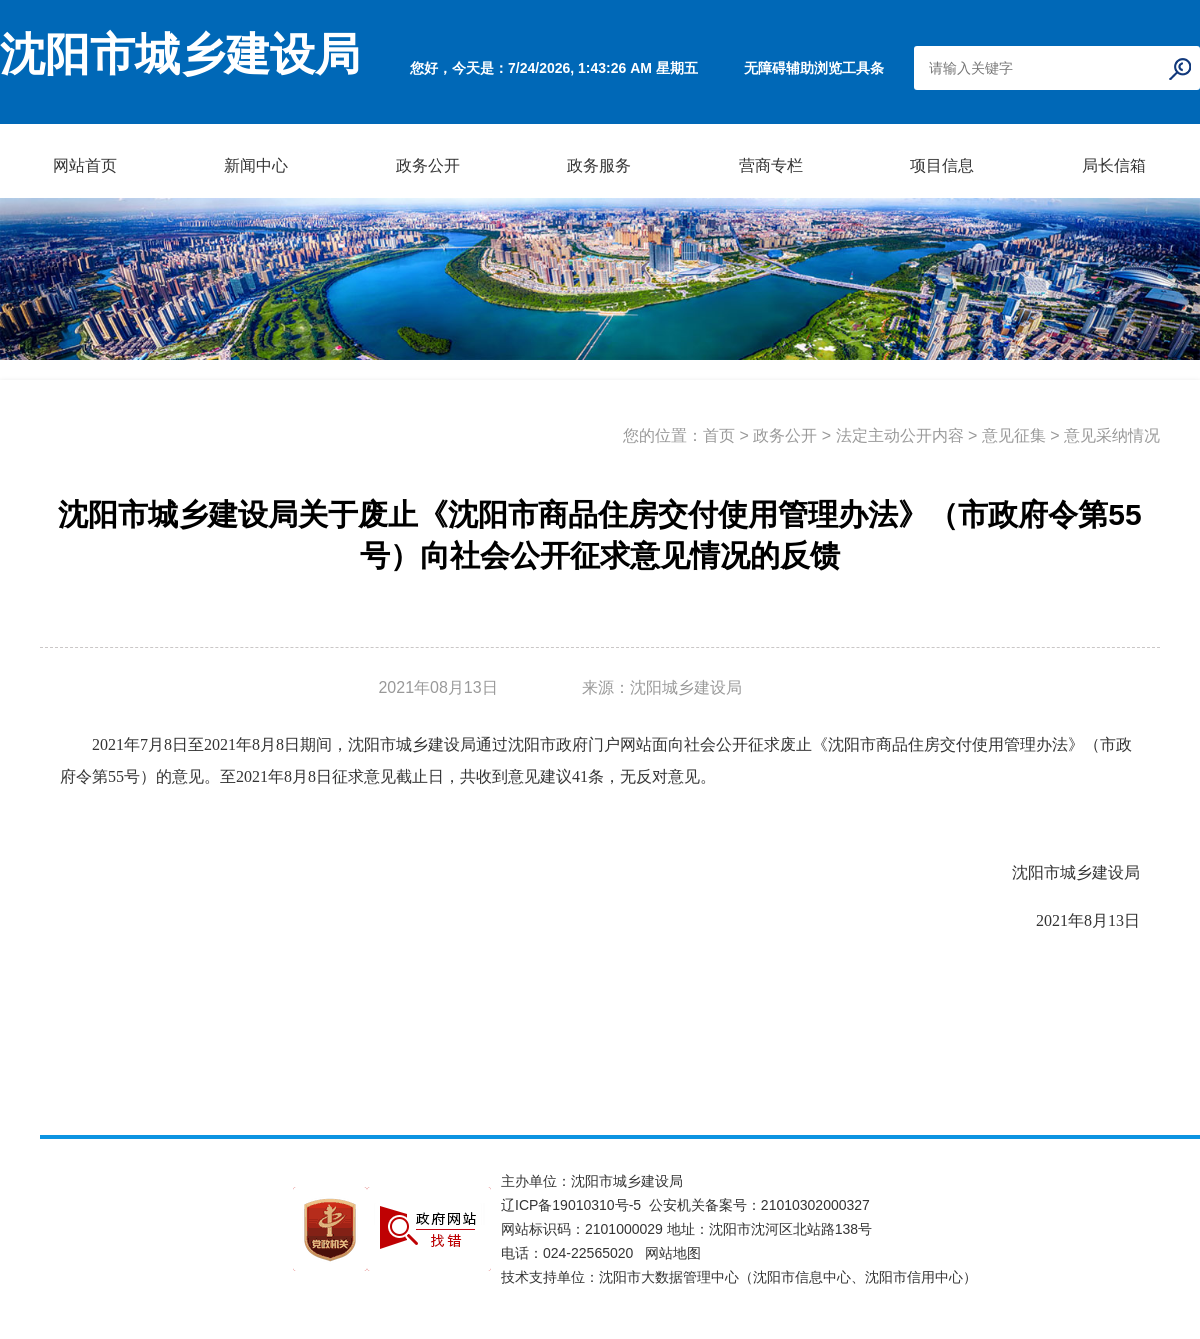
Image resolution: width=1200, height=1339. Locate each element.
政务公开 (428, 165)
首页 (719, 435)
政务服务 (599, 165)
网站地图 (673, 1253)
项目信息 (942, 165)
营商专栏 (771, 165)
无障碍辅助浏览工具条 (814, 68)
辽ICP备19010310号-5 (575, 1205)
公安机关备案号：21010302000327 (759, 1205)
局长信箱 (1114, 165)
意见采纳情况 (1112, 435)
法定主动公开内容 (900, 435)
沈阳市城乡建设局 (180, 55)
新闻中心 (256, 165)
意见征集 (1014, 435)
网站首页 (85, 165)
